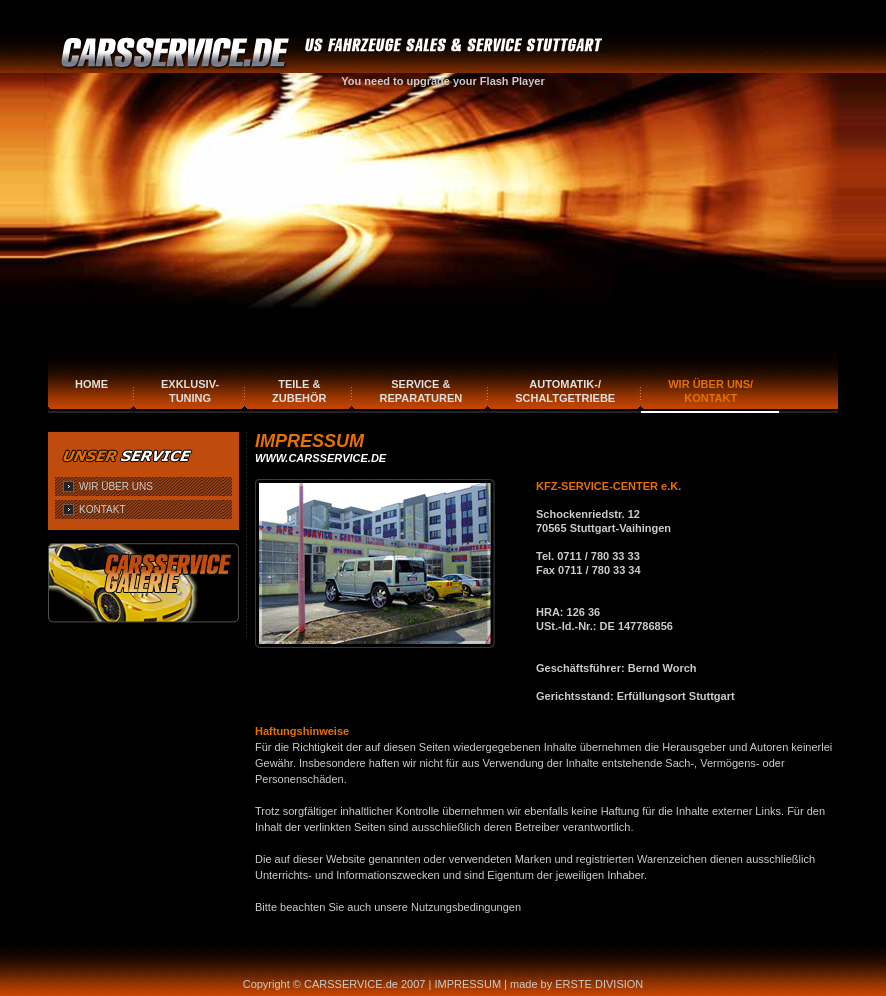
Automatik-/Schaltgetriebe (565, 391)
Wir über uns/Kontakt (710, 391)
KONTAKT (102, 509)
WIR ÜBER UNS (116, 486)
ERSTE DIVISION (599, 984)
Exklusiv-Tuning (190, 391)
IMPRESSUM (467, 984)
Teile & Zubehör (299, 391)
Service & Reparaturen (420, 391)
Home (91, 384)
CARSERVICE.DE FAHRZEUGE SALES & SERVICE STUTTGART (335, 53)
